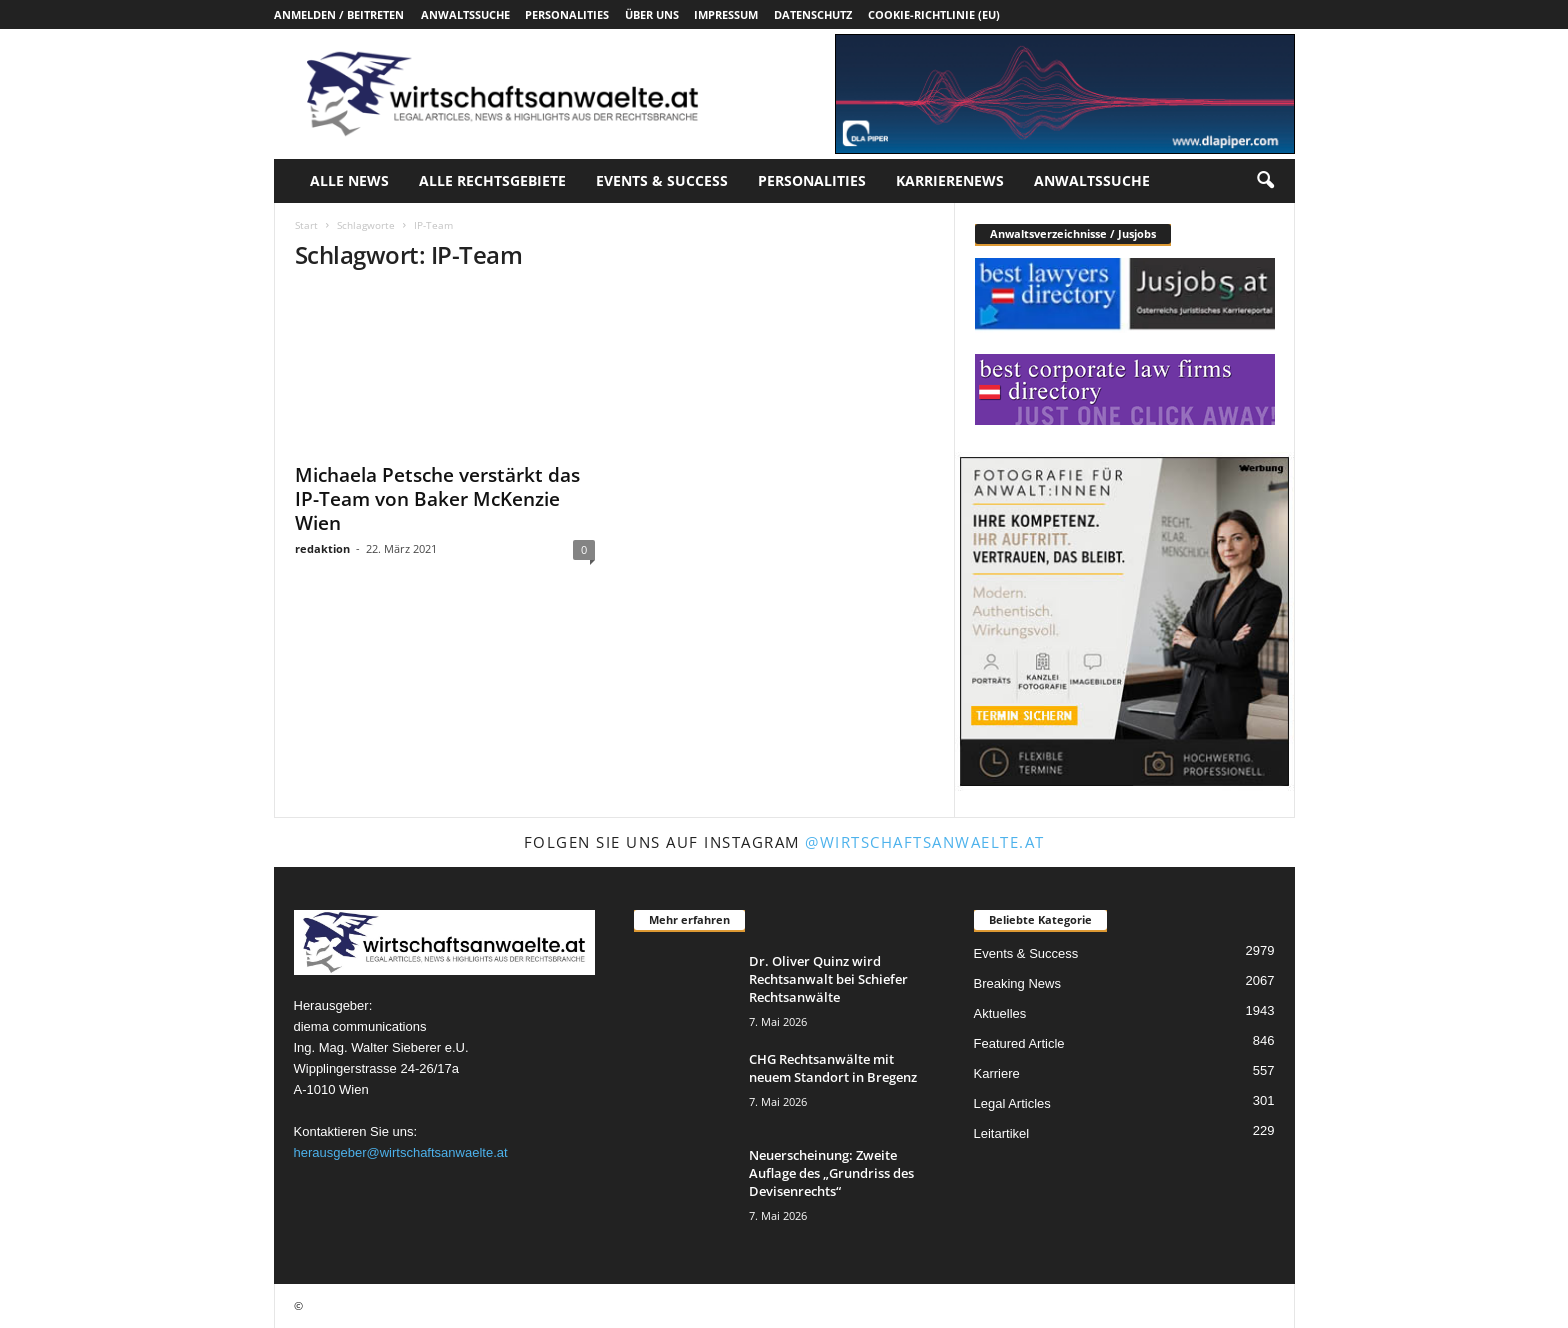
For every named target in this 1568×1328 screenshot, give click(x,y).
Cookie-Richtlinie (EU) (934, 14)
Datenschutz (813, 14)
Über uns (652, 14)
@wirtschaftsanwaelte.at (925, 842)
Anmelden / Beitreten (339, 14)
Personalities (567, 14)
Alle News (349, 180)
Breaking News (1017, 983)
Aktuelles (1000, 1013)
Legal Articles (1012, 1103)
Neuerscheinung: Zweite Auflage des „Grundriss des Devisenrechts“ (831, 1173)
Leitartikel (1002, 1133)
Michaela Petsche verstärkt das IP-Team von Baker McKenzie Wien (437, 499)
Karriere (997, 1073)
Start (306, 225)
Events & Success (662, 180)
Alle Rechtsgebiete (492, 180)
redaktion (322, 548)
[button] (1265, 181)
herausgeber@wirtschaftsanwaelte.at (401, 1152)
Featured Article (1019, 1043)
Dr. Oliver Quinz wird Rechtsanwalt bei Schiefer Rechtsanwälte (828, 979)
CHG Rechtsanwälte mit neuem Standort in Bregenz (833, 1068)
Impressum (726, 14)
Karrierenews (950, 180)
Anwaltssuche (465, 14)
